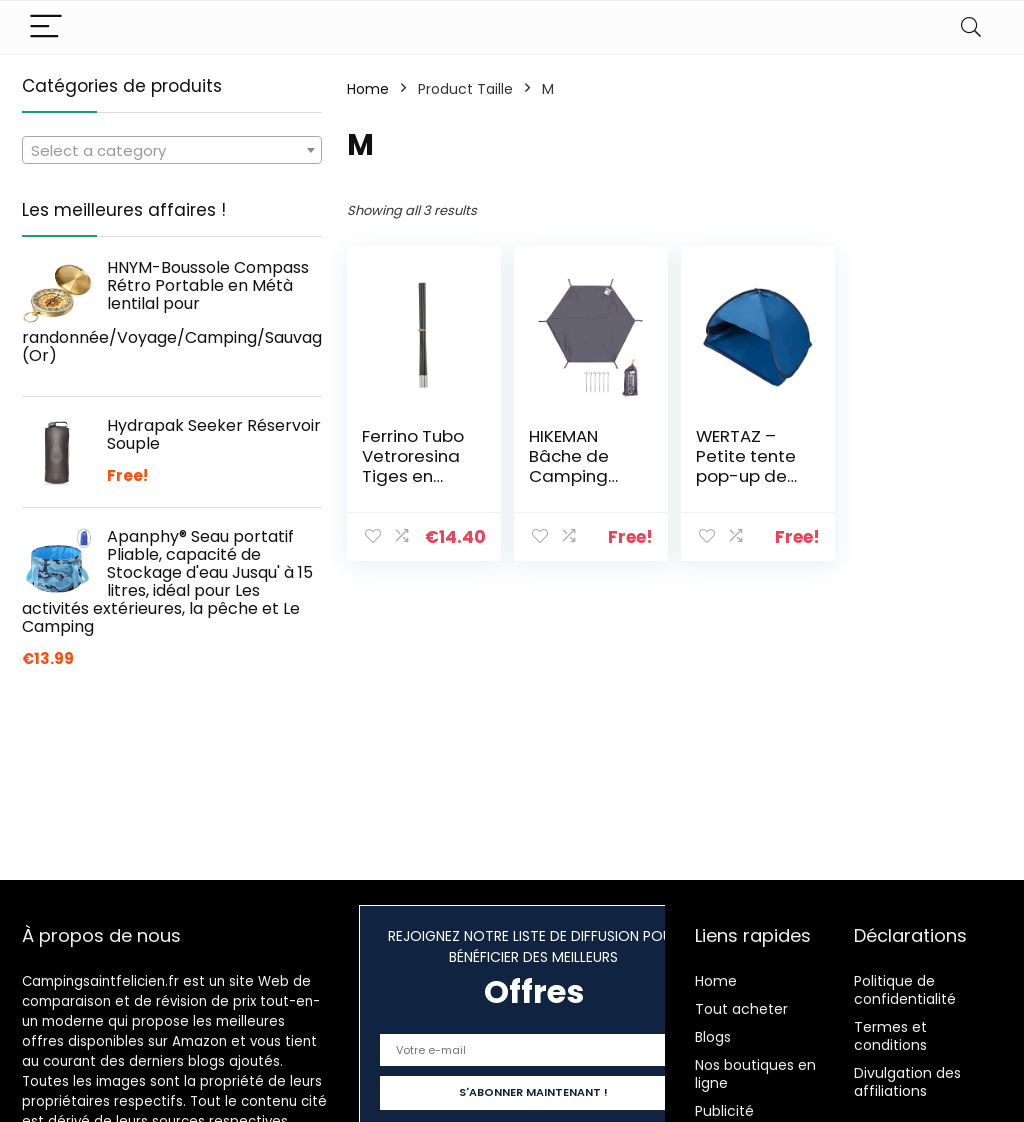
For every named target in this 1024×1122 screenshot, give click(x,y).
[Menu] (46, 27)
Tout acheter (741, 1009)
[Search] (971, 27)
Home (368, 89)
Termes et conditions (890, 1036)
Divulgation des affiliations (907, 1082)
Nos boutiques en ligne (755, 1074)
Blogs (713, 1037)
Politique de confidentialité (905, 990)
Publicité (724, 1111)
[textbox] (172, 151)
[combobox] (172, 150)
